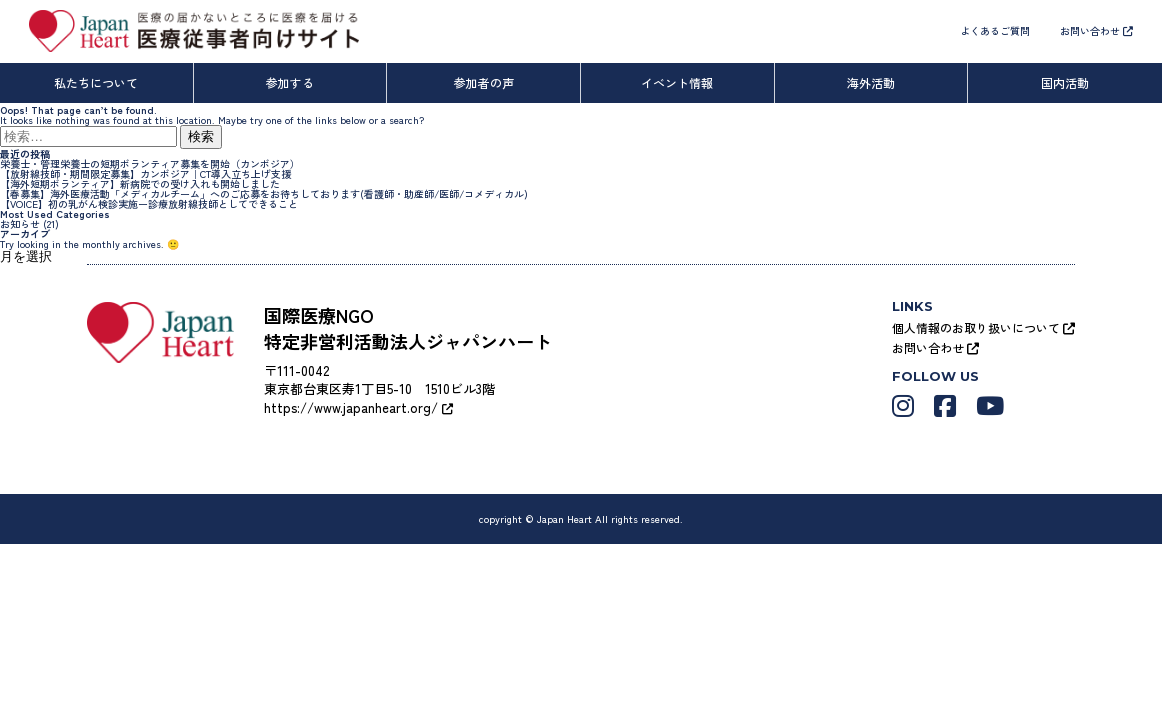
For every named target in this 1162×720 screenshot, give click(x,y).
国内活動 (1065, 82)
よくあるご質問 (995, 30)
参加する (290, 82)
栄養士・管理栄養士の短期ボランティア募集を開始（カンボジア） (150, 163)
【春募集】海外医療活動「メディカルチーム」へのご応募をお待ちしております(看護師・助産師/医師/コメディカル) (264, 193)
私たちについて (96, 82)
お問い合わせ (1096, 30)
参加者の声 (484, 82)
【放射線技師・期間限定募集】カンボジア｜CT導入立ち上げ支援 (145, 173)
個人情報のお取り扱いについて (983, 327)
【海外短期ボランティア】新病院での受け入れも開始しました (140, 183)
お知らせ (20, 223)
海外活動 (871, 82)
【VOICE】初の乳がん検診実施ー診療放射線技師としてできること (149, 203)
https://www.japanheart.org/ (358, 407)
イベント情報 (677, 82)
